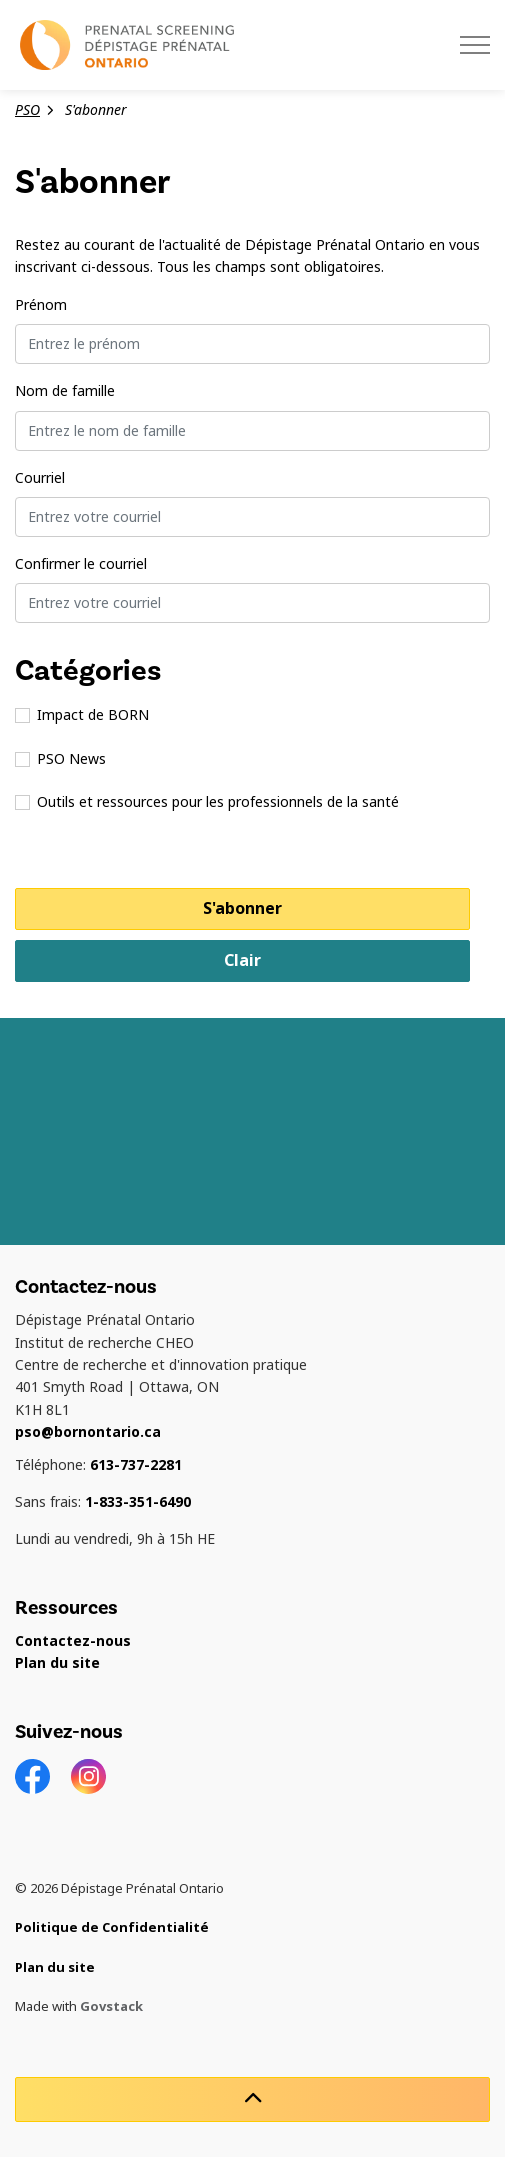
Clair (242, 960)
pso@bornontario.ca (88, 1432)
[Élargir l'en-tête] (475, 45)
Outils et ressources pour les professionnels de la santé (207, 802)
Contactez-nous (73, 1641)
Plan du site (57, 1663)
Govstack (111, 2006)
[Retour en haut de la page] (252, 2099)
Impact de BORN (82, 715)
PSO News (60, 759)
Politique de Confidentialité (112, 1927)
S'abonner (242, 908)
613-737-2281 (136, 1465)
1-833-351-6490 (138, 1502)
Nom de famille (65, 391)
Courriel (40, 478)
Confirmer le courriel (81, 564)
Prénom (41, 305)
